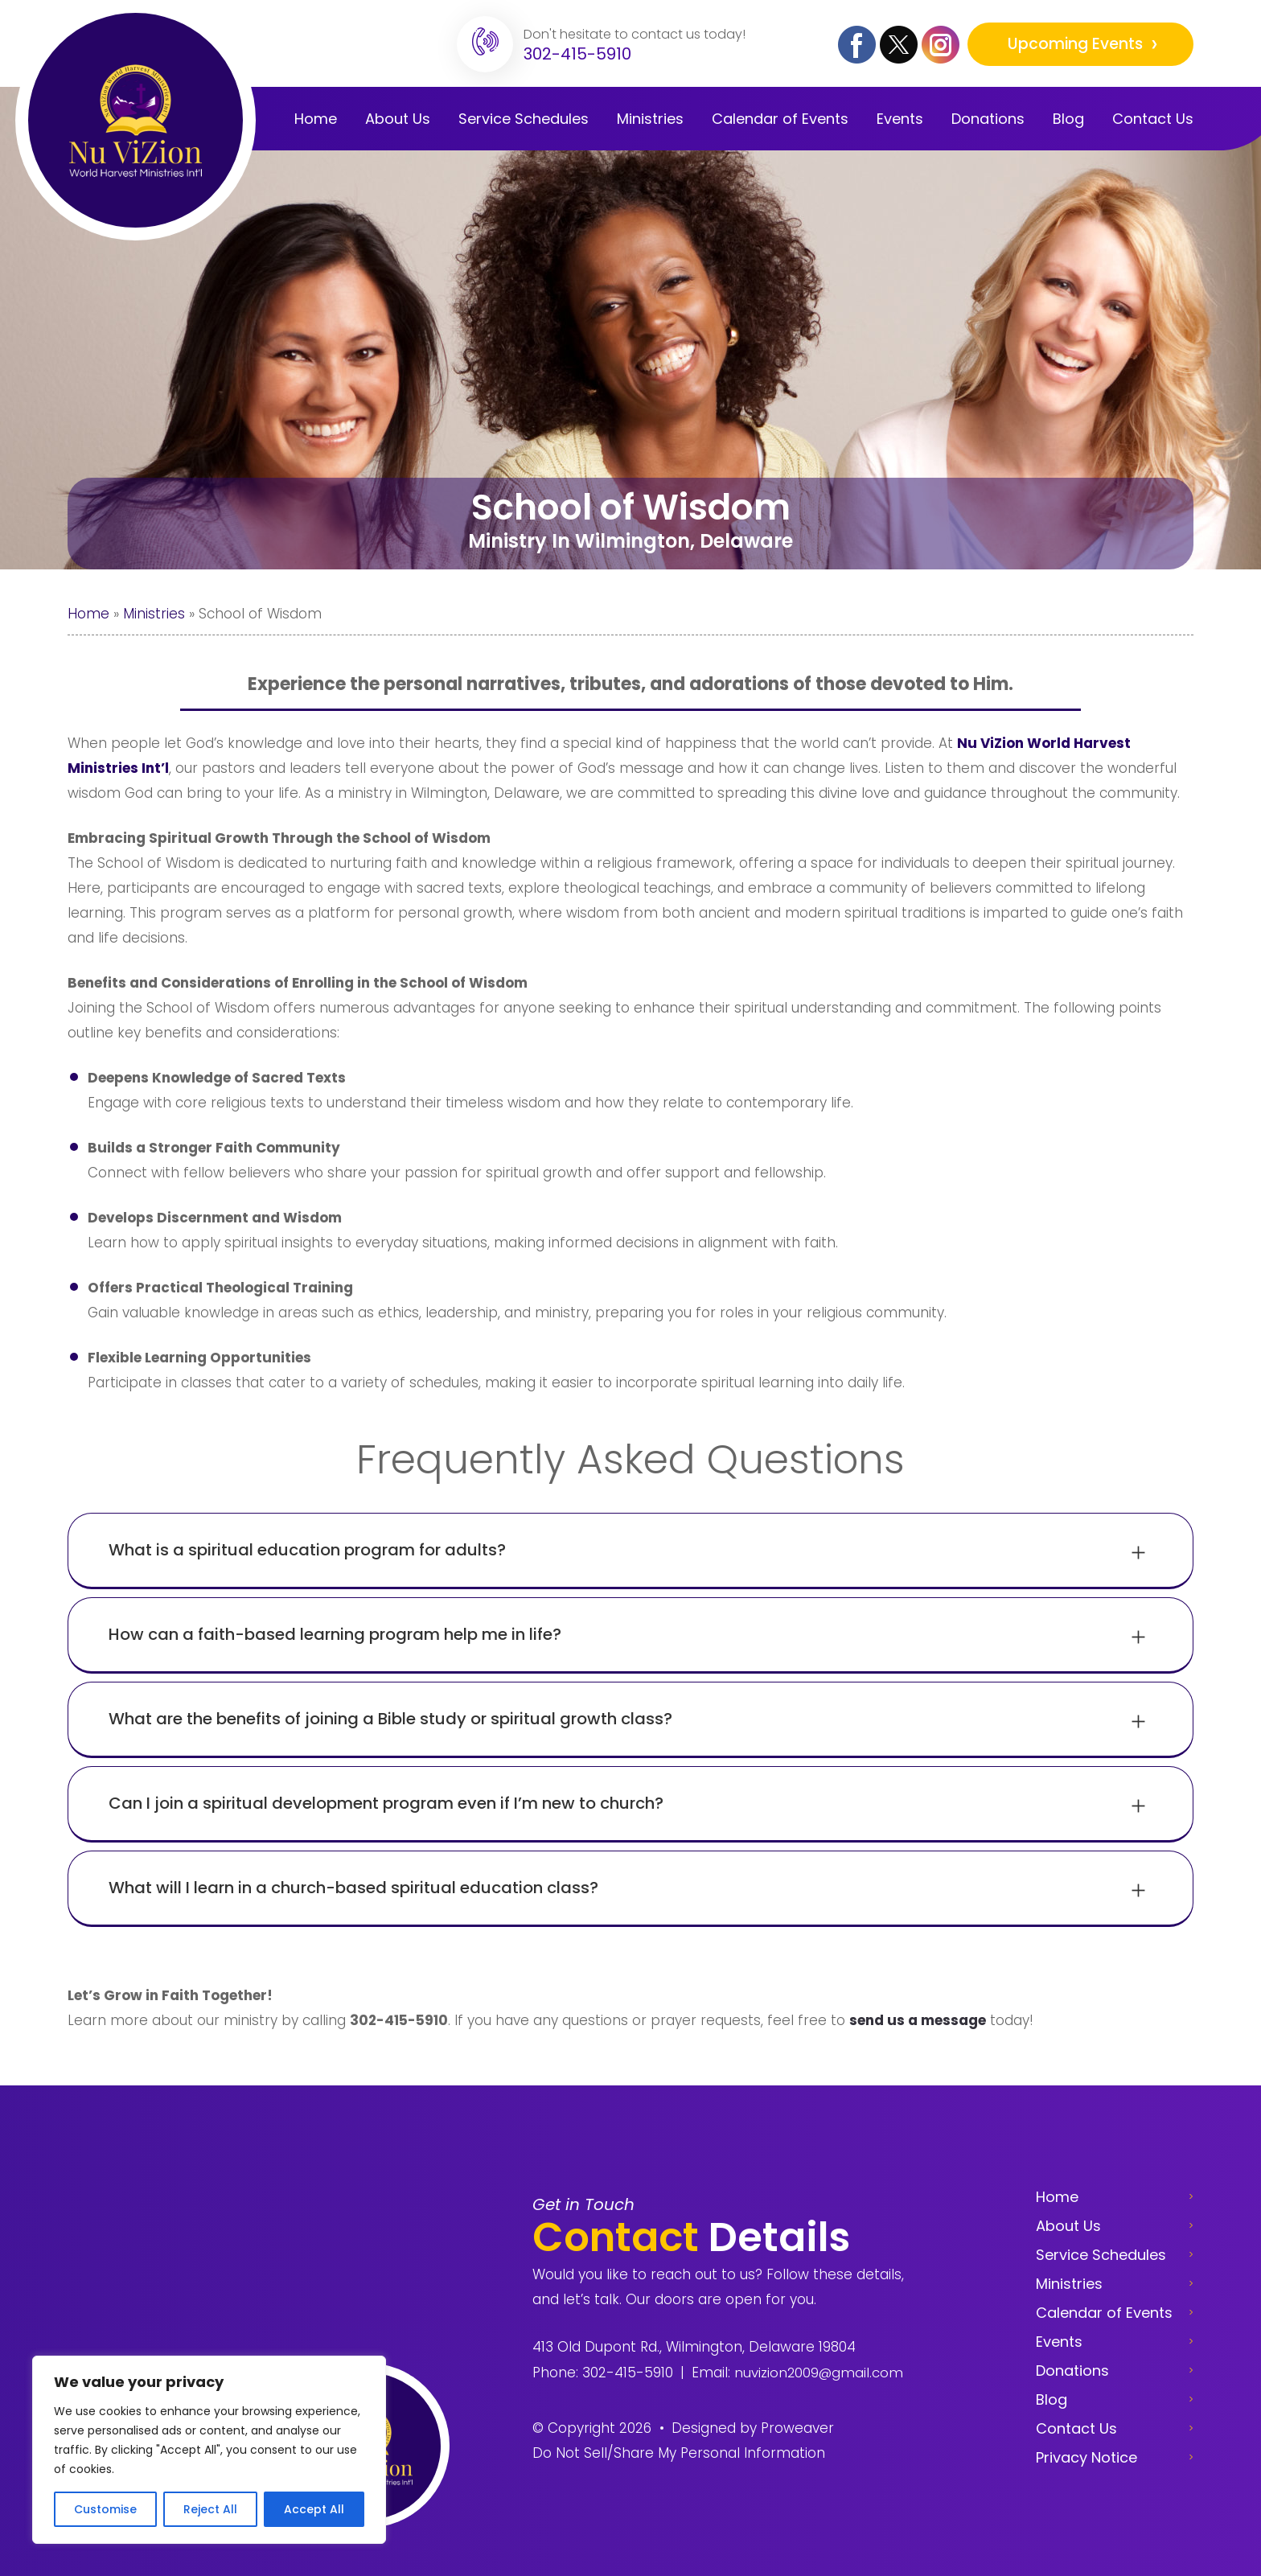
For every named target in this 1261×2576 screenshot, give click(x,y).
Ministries (650, 119)
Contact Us (1152, 119)
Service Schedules (1101, 2255)
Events (900, 119)
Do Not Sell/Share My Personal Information (678, 2453)
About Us (397, 119)
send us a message (917, 2020)
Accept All (314, 2509)
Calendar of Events (1104, 2313)
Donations (988, 119)
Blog (1068, 119)
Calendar (780, 119)
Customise (105, 2509)
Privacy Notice (1086, 2457)
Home (315, 119)
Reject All (210, 2509)
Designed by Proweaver (753, 2428)
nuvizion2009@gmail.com (819, 2372)
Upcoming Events (1077, 44)
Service (523, 119)
